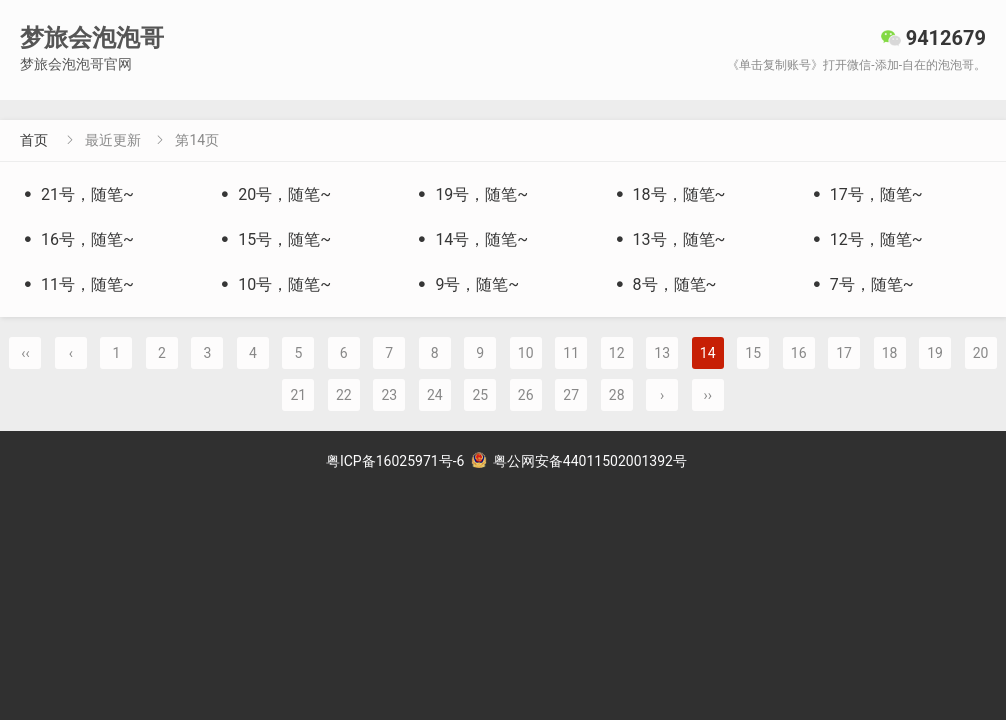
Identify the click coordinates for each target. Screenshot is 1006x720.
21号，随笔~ (77, 194)
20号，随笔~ (274, 194)
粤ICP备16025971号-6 (395, 461)
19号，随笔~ (471, 194)
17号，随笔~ (866, 194)
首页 (34, 140)
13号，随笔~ (669, 239)
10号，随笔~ (274, 284)
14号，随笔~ (471, 239)
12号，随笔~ (866, 239)
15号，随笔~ (274, 239)
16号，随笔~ (77, 239)
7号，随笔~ (861, 284)
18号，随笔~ (669, 194)
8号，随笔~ (664, 284)
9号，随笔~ (466, 284)
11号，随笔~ (77, 284)
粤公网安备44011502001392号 (579, 461)
